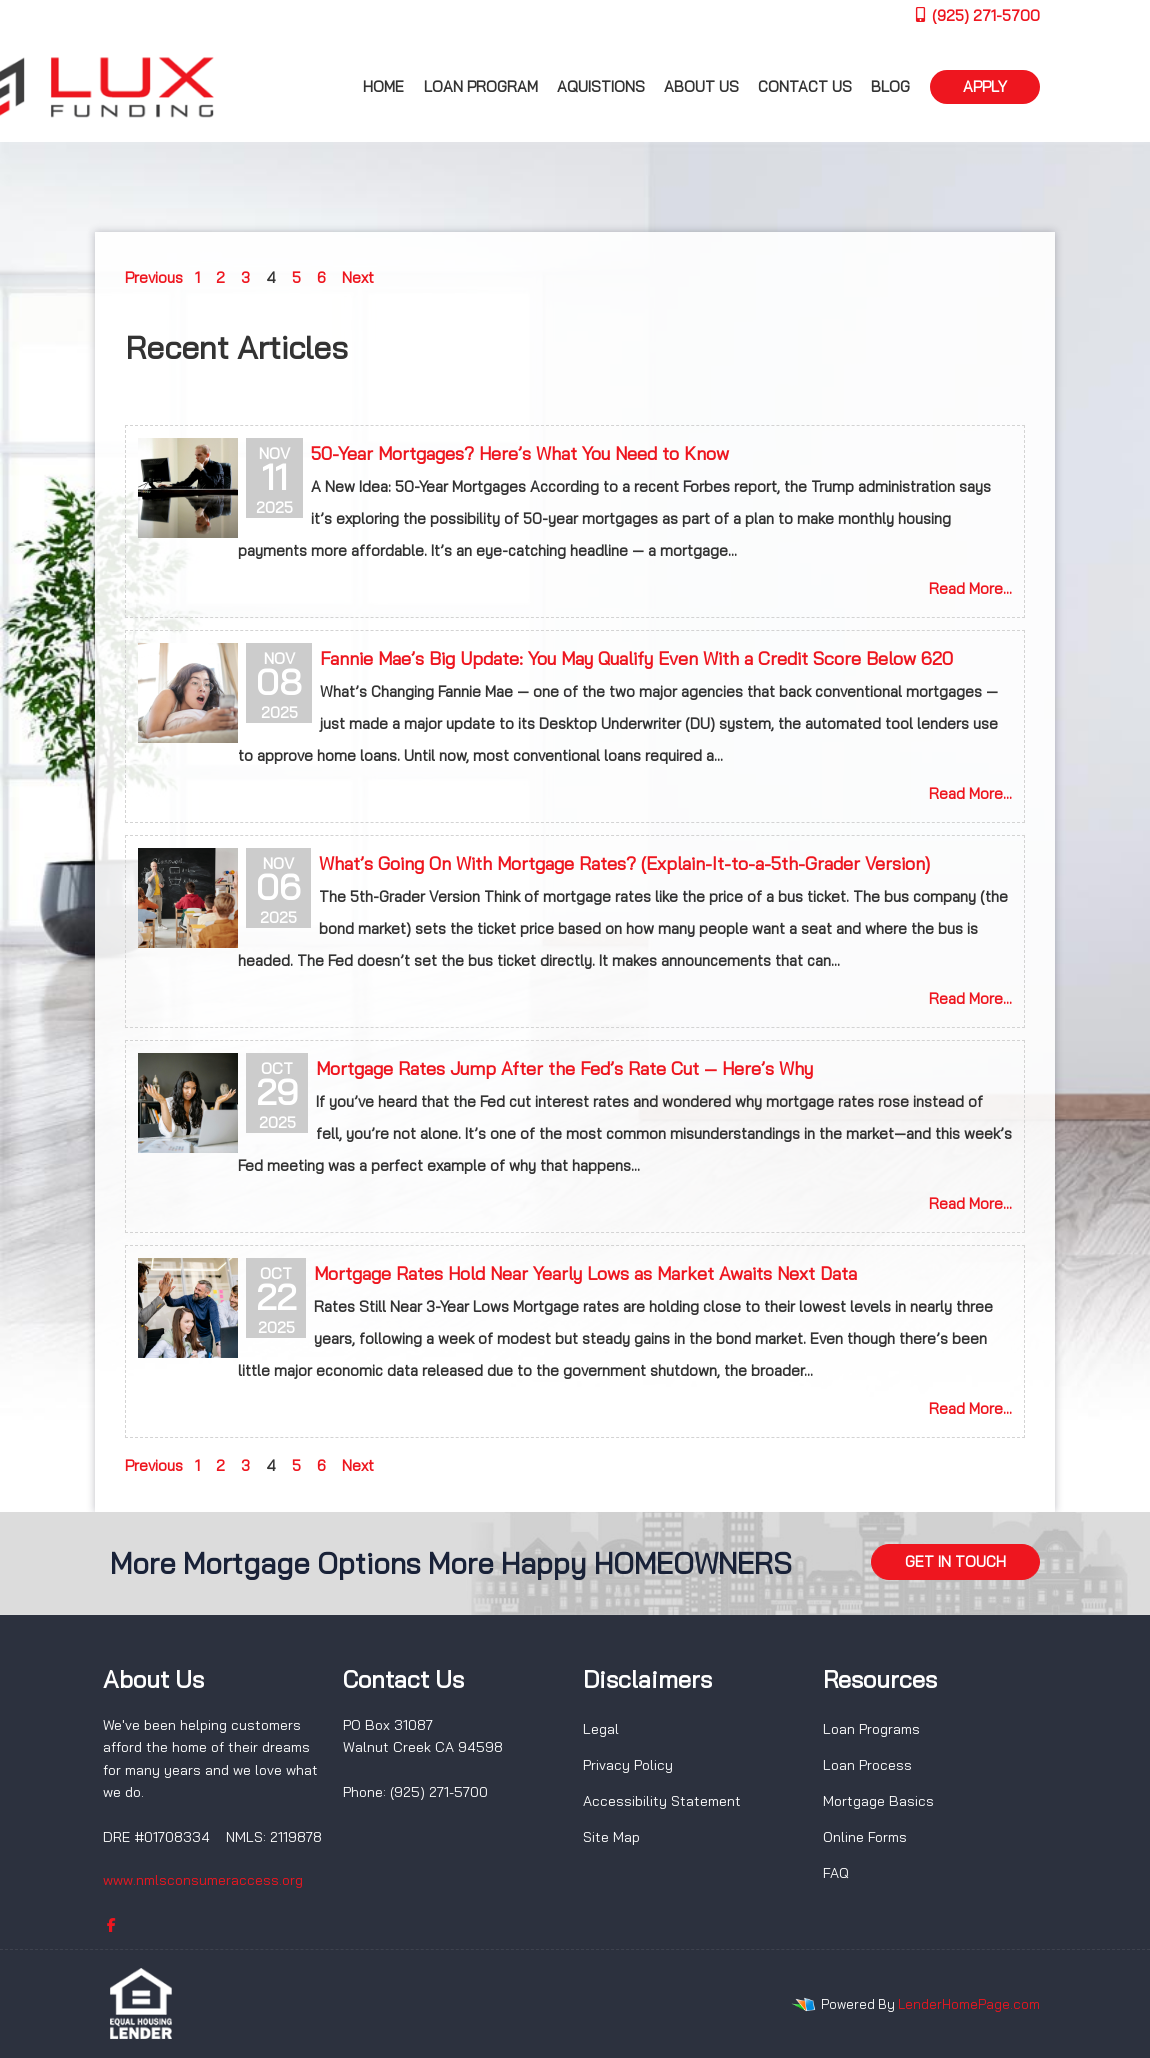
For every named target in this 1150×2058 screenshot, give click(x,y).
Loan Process (867, 1765)
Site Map (611, 1837)
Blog (890, 86)
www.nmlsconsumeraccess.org (203, 1880)
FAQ (836, 1873)
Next (358, 277)
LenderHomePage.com (969, 2004)
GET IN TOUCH (955, 1561)
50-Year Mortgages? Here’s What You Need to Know (520, 453)
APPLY (985, 86)
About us (701, 86)
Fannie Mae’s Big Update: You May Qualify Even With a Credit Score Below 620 (636, 658)
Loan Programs (871, 1729)
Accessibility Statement (662, 1801)
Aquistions (601, 86)
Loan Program (481, 86)
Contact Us (805, 86)
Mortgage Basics (878, 1801)
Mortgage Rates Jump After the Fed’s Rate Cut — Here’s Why (564, 1068)
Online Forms (865, 1837)
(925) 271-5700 (976, 15)
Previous (154, 277)
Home (383, 86)
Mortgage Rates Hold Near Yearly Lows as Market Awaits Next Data (585, 1273)
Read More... (970, 588)
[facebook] (111, 1925)
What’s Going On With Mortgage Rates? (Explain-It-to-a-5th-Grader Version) (624, 863)
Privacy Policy (628, 1765)
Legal (601, 1729)
